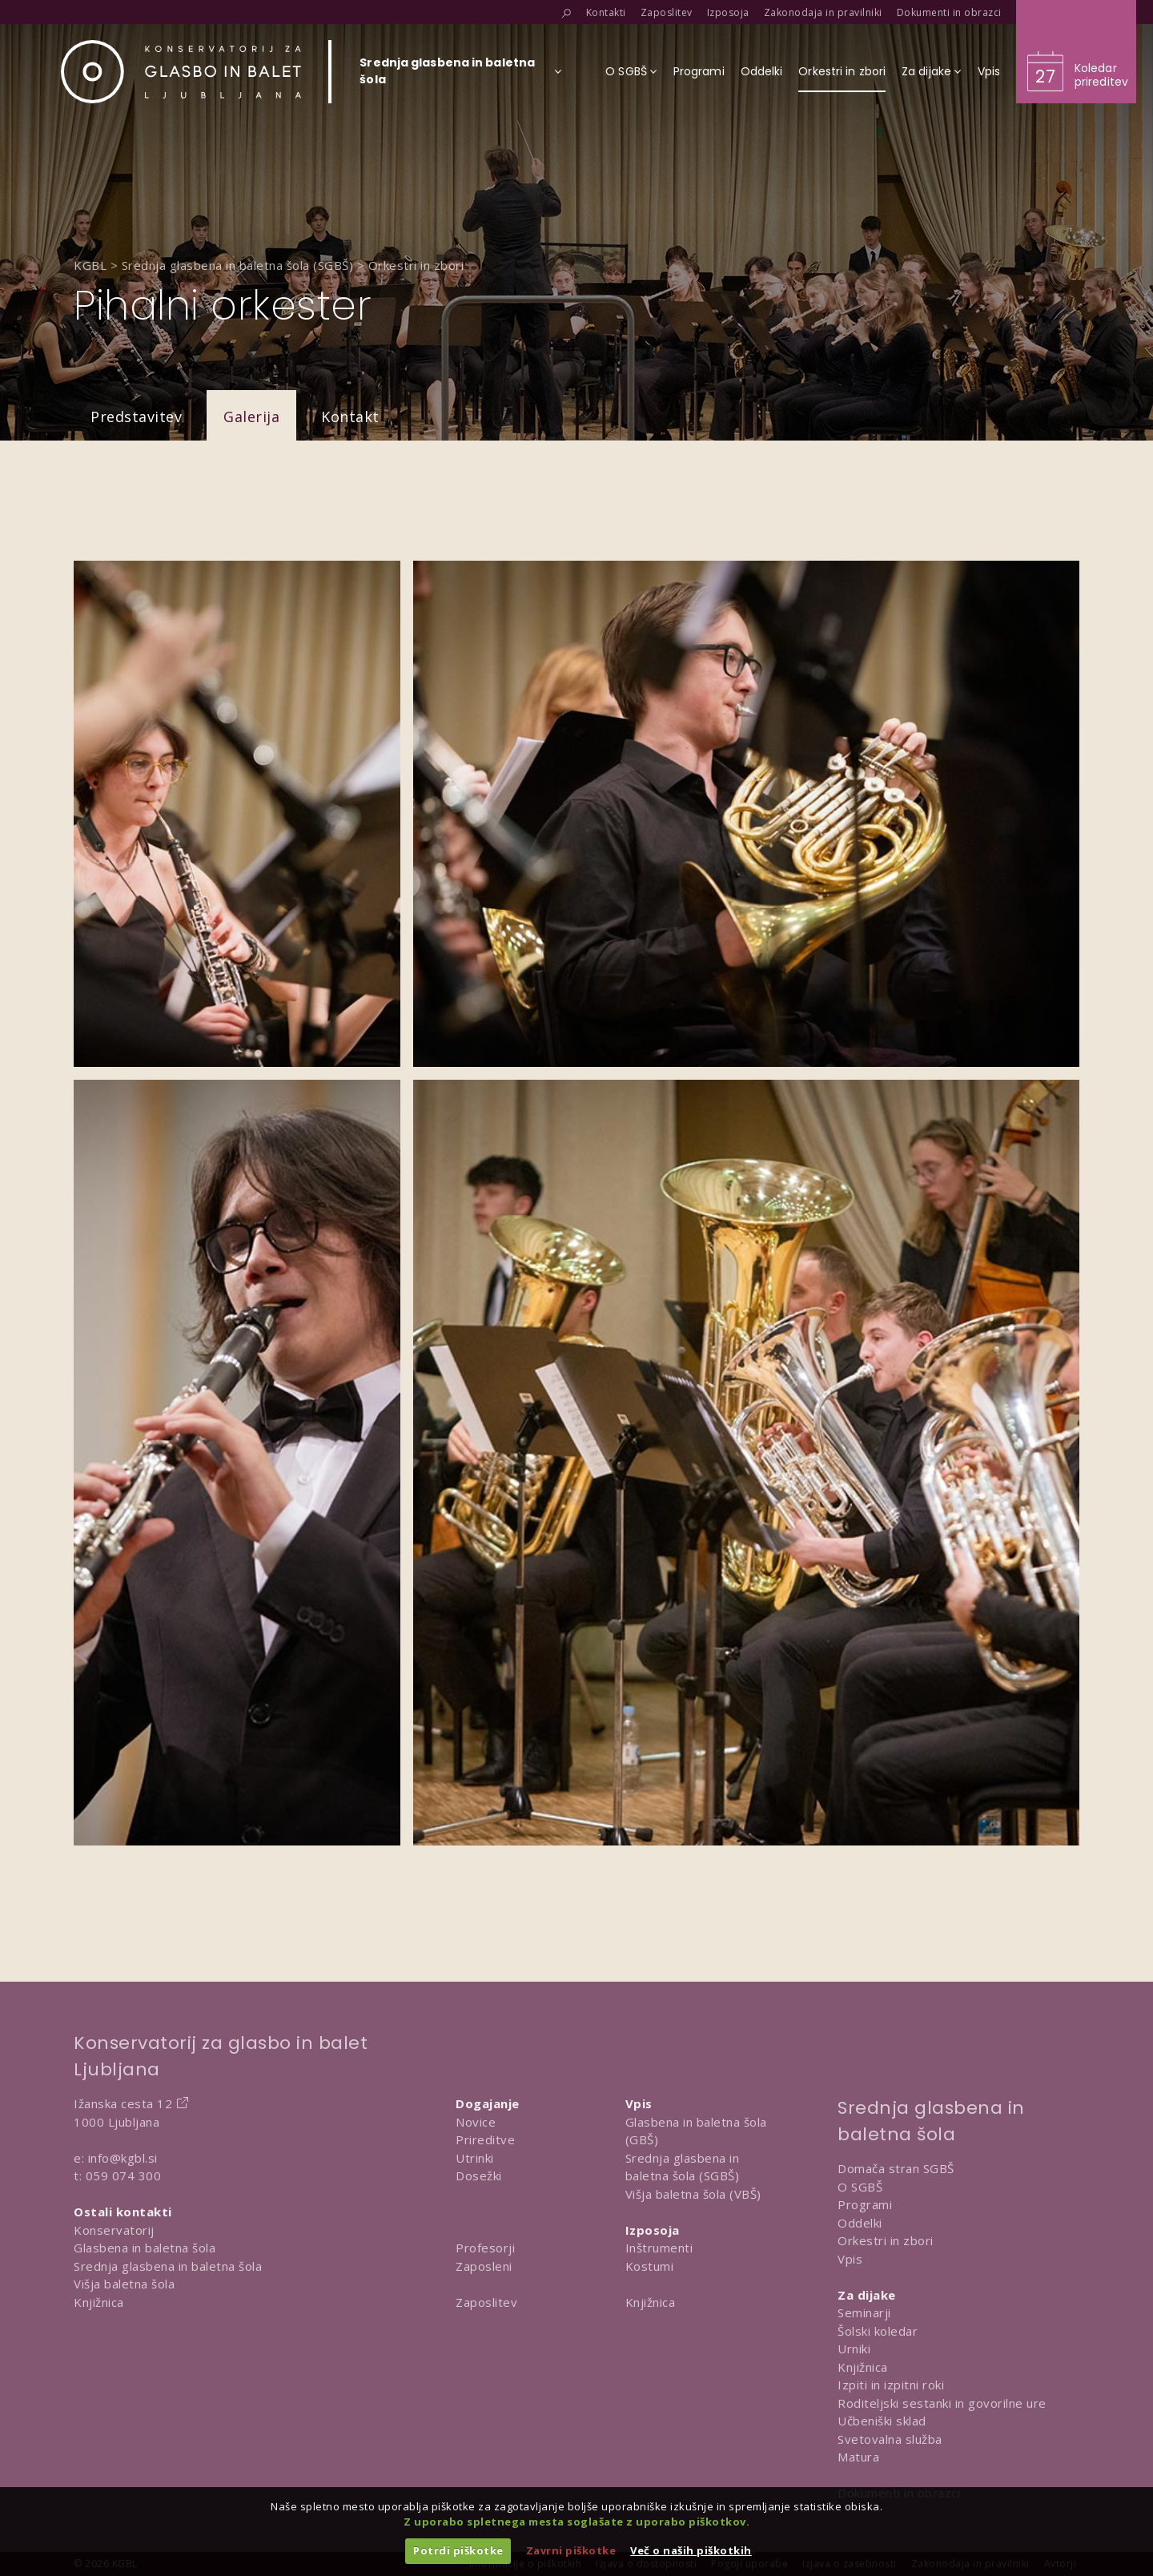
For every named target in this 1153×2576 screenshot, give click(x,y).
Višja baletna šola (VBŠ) (693, 2194)
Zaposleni (484, 2266)
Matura (858, 2457)
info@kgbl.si (123, 2158)
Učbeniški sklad (882, 2421)
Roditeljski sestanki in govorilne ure (942, 2403)
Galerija (251, 416)
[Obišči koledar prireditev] (1076, 51)
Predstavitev (136, 416)
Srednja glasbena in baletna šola (168, 2266)
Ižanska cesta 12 (123, 2103)
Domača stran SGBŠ (896, 2168)
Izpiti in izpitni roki (891, 2385)
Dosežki (479, 2175)
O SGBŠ (860, 2187)
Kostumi (649, 2266)
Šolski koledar (878, 2331)
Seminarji (864, 2312)
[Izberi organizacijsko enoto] (447, 76)
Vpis (850, 2259)
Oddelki (860, 2223)
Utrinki (475, 2158)
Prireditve (485, 2139)
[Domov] (181, 71)
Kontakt (350, 416)
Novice (476, 2122)
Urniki (854, 2349)
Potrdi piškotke (458, 2550)
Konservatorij (114, 2230)
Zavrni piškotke (571, 2550)
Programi (865, 2204)
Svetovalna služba (890, 2439)
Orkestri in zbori (886, 2240)
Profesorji (485, 2248)
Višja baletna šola (124, 2284)
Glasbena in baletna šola (144, 2248)
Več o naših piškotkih (691, 2550)
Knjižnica (99, 2302)
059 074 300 (124, 2175)
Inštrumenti (659, 2248)
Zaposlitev (486, 2302)
